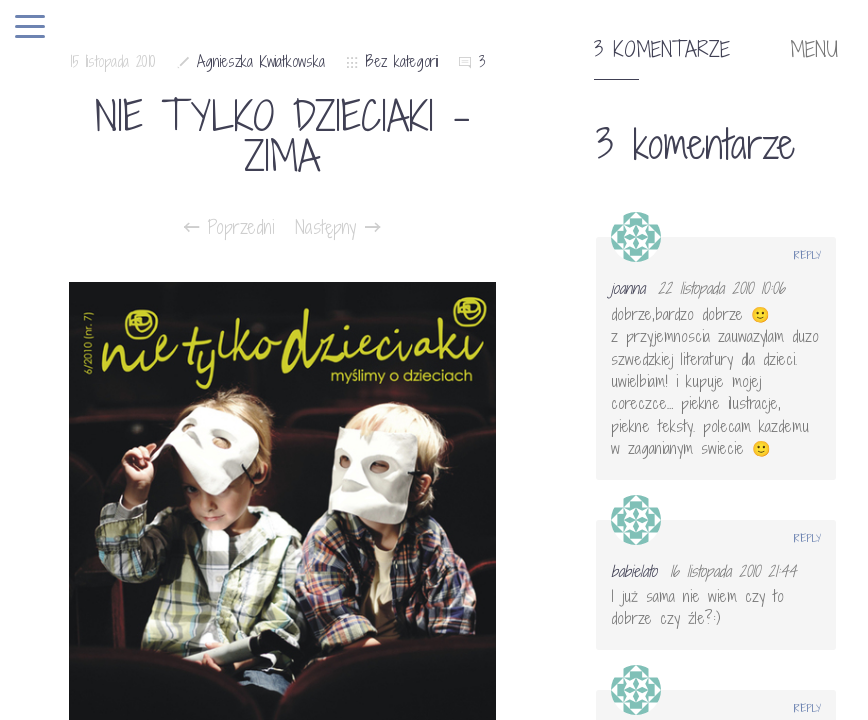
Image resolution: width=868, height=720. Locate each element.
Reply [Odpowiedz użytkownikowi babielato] (807, 538)
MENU (814, 50)
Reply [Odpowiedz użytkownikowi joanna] (807, 255)
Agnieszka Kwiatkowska (261, 61)
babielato (634, 571)
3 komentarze (662, 50)
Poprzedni (229, 227)
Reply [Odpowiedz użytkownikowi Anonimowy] (807, 708)
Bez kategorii (402, 61)
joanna (628, 288)
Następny (337, 227)
